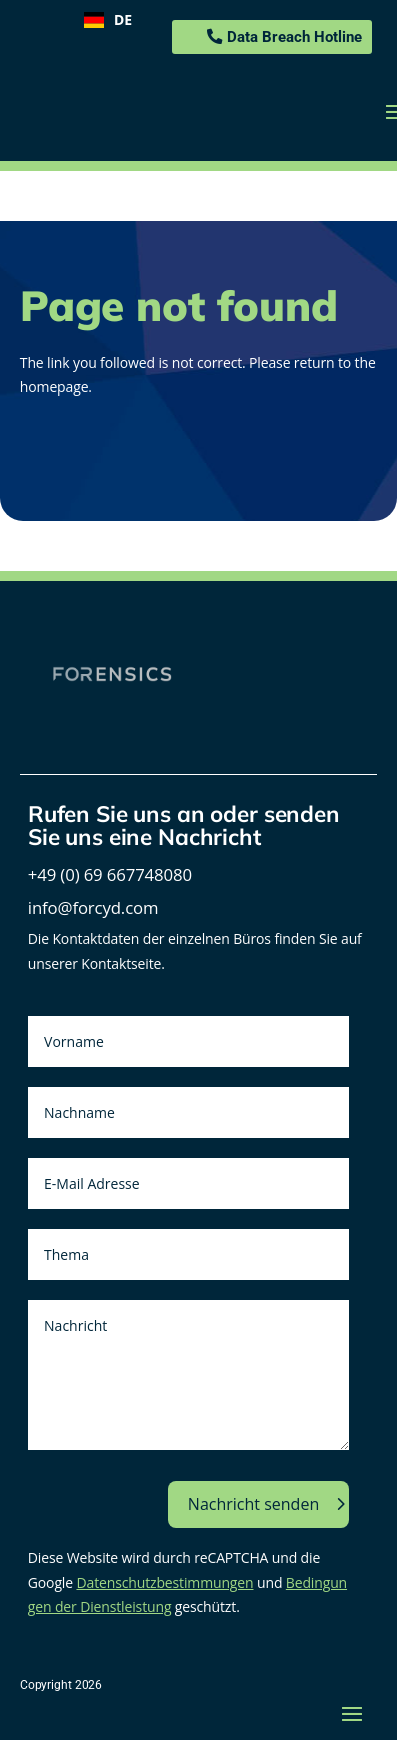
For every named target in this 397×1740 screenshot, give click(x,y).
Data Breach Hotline (294, 37)
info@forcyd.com (93, 907)
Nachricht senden (253, 1504)
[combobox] (108, 20)
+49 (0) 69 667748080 (110, 874)
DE (108, 19)
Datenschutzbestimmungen (164, 1582)
